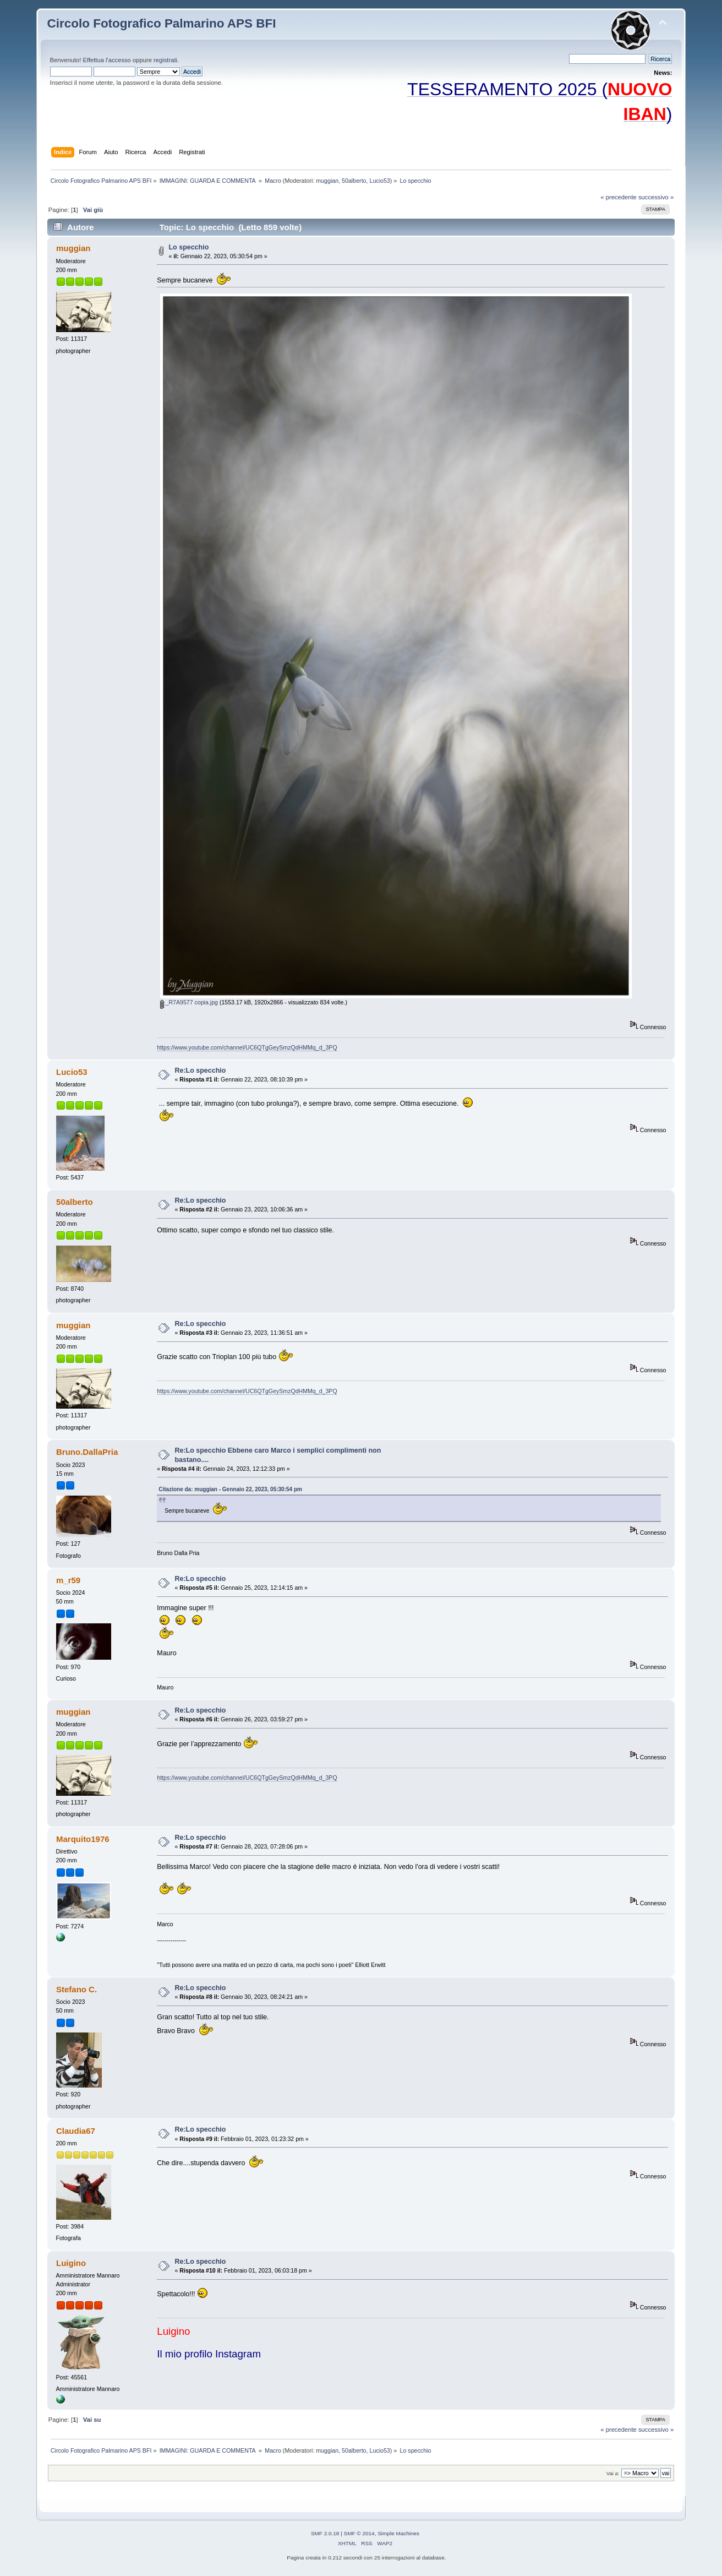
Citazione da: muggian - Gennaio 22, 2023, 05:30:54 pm (230, 1489)
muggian (327, 180)
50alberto (354, 180)
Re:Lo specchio (200, 1070)
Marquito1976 (83, 1839)
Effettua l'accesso (106, 60)
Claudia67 (75, 2130)
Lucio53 (379, 180)
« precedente (618, 197)
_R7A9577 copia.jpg (189, 1002)
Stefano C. (76, 1989)
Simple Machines (398, 2533)
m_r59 (68, 1580)
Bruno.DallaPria (87, 1452)
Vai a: (613, 2473)
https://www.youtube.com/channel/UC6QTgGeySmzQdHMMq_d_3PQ (247, 1047)
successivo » (656, 197)
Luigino (71, 2263)
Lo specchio (189, 247)
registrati (165, 60)
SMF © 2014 (359, 2533)
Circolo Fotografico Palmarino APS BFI (161, 23)
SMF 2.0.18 (325, 2533)
